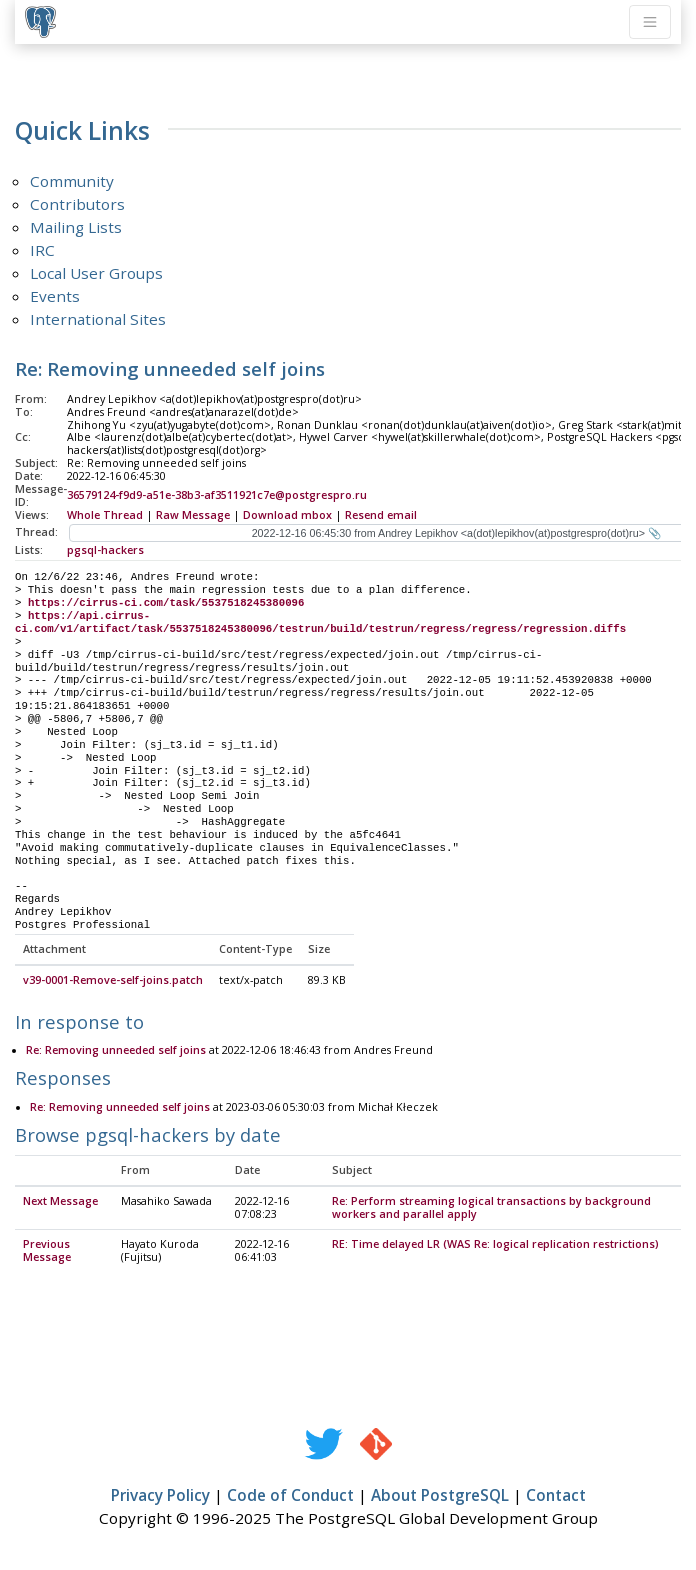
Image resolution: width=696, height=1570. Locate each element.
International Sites (98, 319)
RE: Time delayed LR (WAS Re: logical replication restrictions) (495, 1245)
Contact (556, 1496)
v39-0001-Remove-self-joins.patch (113, 981)
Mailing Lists (76, 227)
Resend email (381, 515)
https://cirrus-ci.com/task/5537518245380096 (166, 603)
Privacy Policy (160, 1496)
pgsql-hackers (105, 550)
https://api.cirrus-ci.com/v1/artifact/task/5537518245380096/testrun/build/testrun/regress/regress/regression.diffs (320, 622)
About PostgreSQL (440, 1496)
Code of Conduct (290, 1496)
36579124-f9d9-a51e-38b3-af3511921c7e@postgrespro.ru (217, 495)
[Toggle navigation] (650, 22)
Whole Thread (105, 515)
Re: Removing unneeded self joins (116, 1051)
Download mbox (287, 515)
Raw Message (193, 515)
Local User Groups (96, 273)
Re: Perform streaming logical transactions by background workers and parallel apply (491, 1208)
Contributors (77, 204)
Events (55, 296)
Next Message (60, 1202)
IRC (42, 250)
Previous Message (47, 1251)
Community (72, 181)
